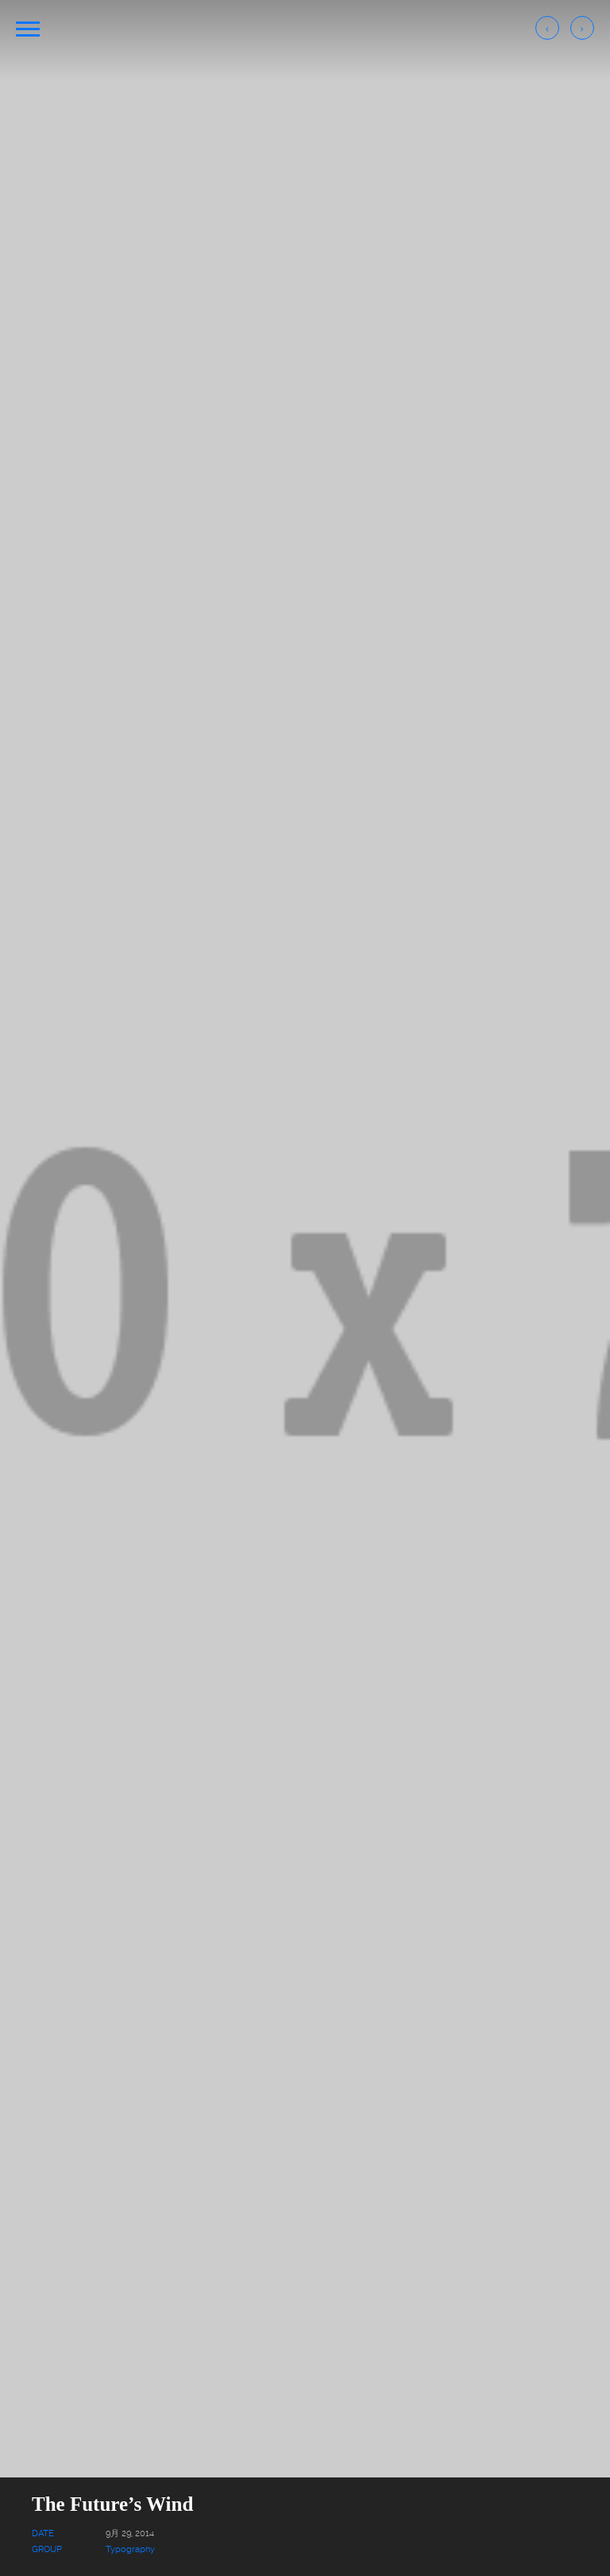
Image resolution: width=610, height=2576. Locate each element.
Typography (130, 2549)
